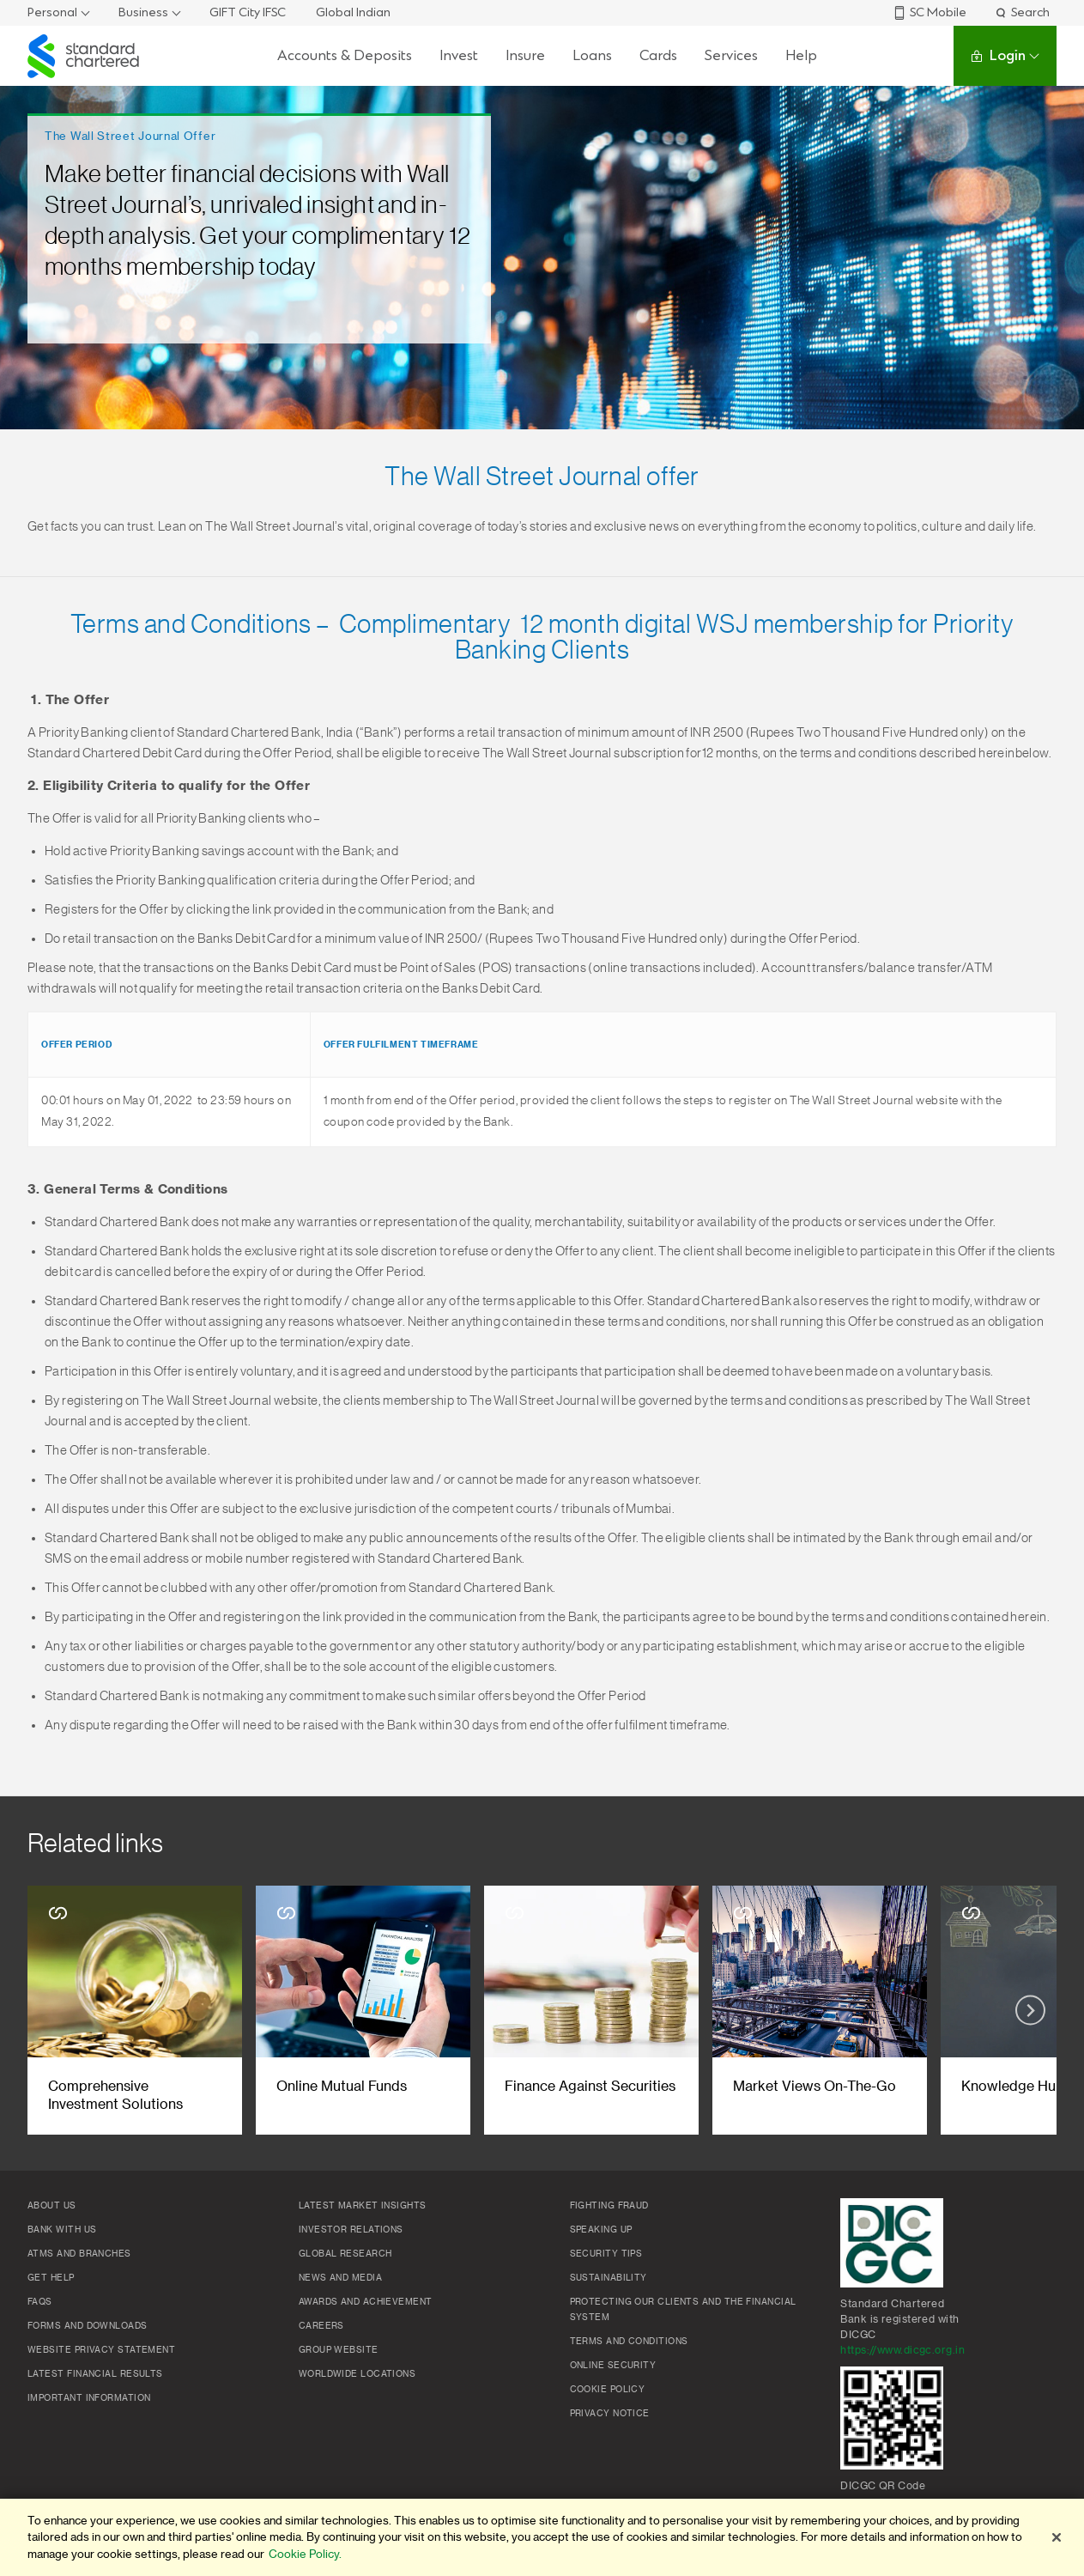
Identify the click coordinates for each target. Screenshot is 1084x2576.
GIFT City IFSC (247, 12)
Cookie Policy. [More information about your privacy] (305, 2554)
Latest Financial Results (95, 2374)
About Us (51, 2206)
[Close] (1056, 2537)
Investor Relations (351, 2230)
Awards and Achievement (366, 2302)
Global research (345, 2254)
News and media (340, 2278)
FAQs (39, 2302)
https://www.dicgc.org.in (902, 2350)
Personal (52, 12)
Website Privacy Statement (101, 2350)
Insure (525, 55)
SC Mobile (929, 12)
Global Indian (353, 12)
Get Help (51, 2278)
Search (1022, 12)
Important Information (88, 2398)
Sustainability (608, 2278)
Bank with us (61, 2230)
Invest (458, 55)
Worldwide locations (357, 2374)
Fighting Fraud (609, 2206)
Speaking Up (601, 2230)
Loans (592, 55)
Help (801, 55)
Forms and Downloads (87, 2326)
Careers (321, 2326)
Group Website (338, 2350)
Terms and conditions (629, 2341)
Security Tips (606, 2254)
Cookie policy (607, 2389)
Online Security (613, 2365)
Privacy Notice (610, 2413)
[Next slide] (1030, 2011)
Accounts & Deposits (344, 55)
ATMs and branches (79, 2254)
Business (143, 12)
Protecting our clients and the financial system (683, 2310)
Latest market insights (363, 2206)
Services (731, 55)
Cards (658, 55)
